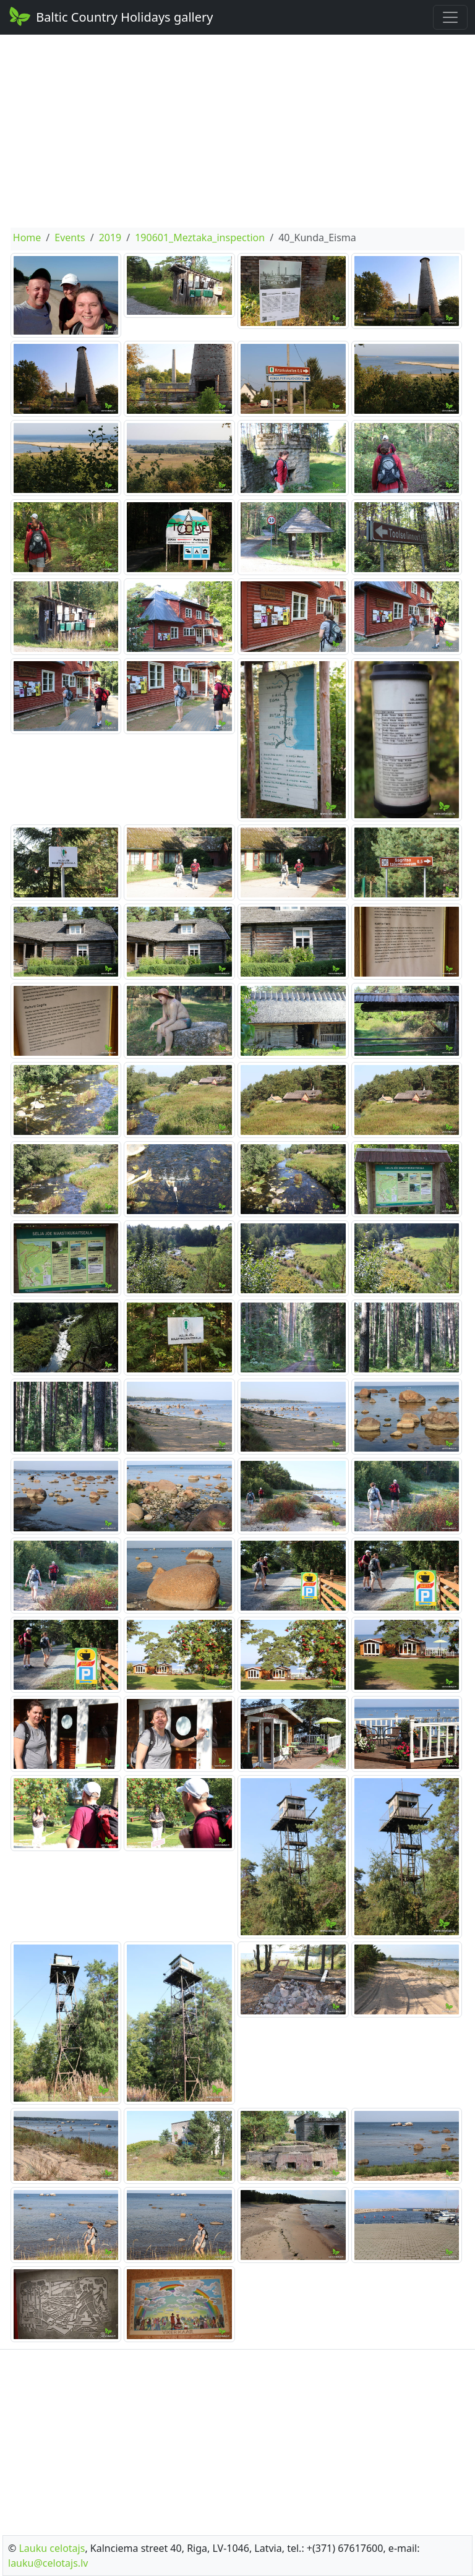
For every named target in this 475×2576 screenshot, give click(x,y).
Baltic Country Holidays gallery (110, 16)
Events (69, 237)
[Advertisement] (237, 131)
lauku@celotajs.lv (48, 2563)
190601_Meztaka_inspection (200, 237)
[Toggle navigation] (450, 17)
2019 (110, 237)
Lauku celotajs (52, 2548)
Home (27, 237)
